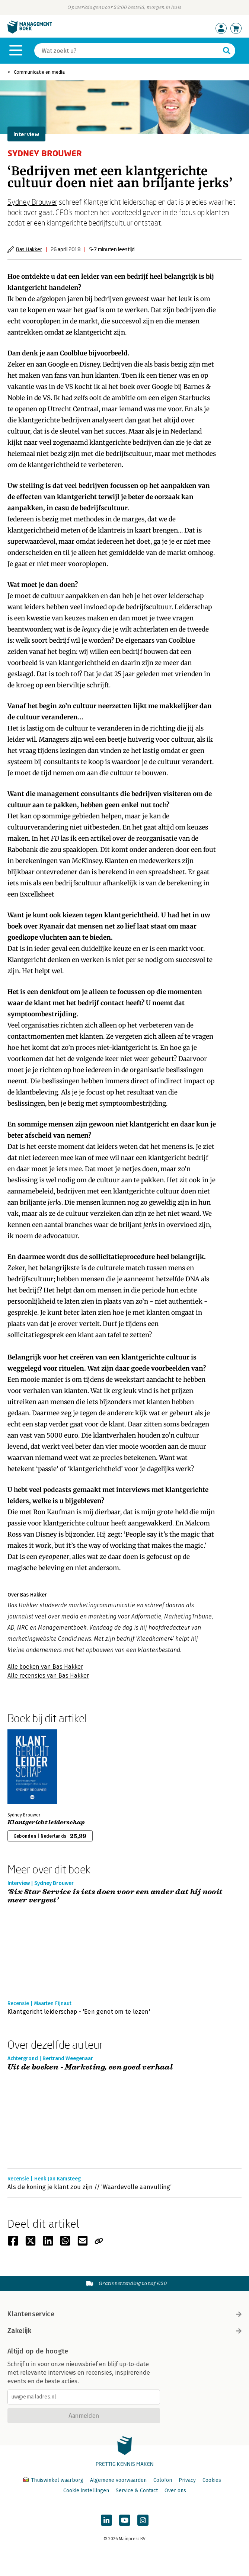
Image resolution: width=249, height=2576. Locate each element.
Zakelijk (124, 2331)
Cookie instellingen (86, 2490)
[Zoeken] (127, 50)
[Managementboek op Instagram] (143, 2520)
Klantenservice (124, 2314)
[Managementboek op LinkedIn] (106, 2520)
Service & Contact (137, 2490)
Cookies (211, 2480)
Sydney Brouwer (32, 201)
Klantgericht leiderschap (46, 1822)
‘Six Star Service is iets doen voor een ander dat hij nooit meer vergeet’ (115, 1896)
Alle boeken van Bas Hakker (45, 1666)
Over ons (175, 2490)
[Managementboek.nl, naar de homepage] (29, 32)
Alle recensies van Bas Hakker (48, 1675)
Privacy (187, 2480)
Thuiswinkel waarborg (54, 2480)
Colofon (162, 2480)
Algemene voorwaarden (118, 2480)
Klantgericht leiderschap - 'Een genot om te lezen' (78, 2011)
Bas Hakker (29, 249)
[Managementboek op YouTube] (124, 2520)
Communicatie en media (39, 72)
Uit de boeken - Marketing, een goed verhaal (90, 2067)
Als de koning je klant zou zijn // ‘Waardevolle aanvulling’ (89, 2186)
